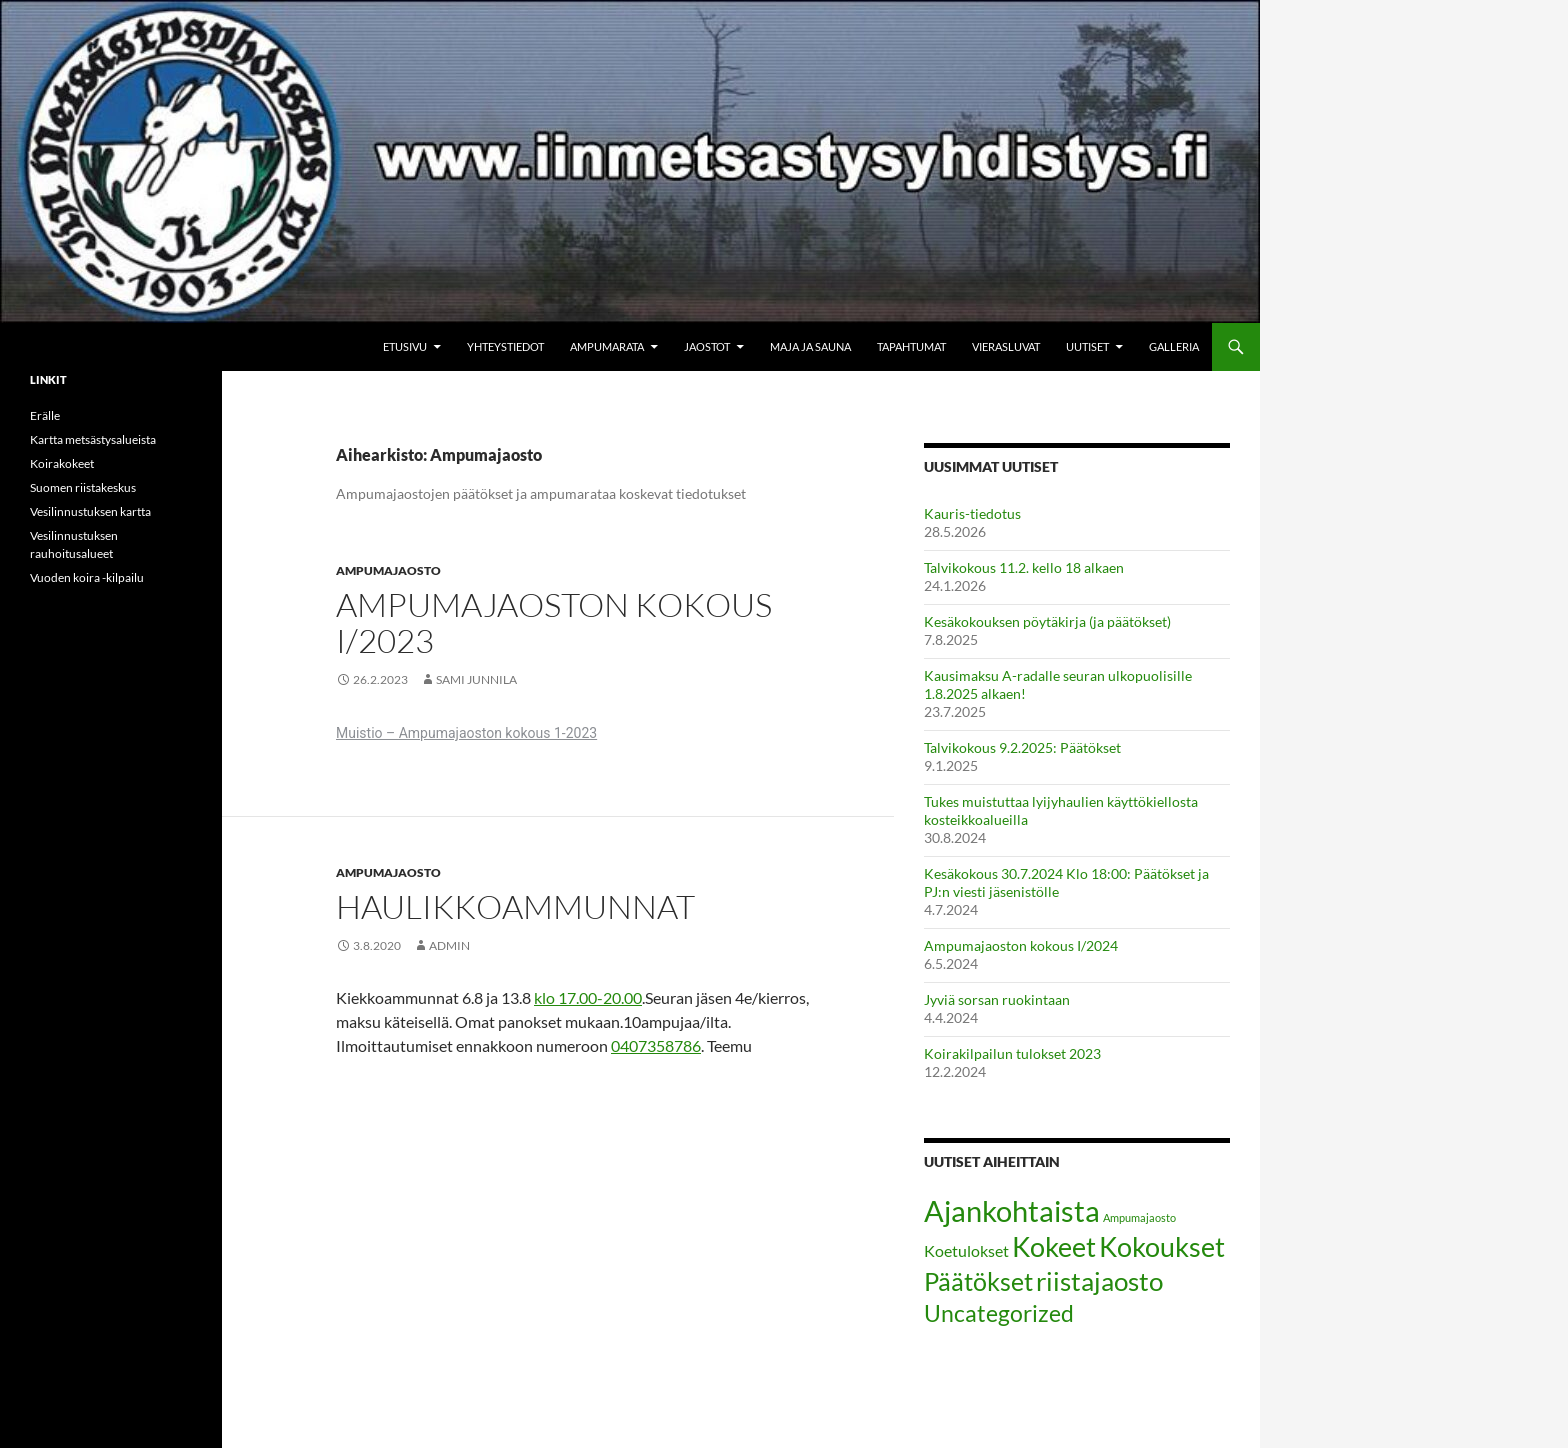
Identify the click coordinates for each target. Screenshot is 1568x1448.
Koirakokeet (62, 463)
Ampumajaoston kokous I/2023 (554, 622)
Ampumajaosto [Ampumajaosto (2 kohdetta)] (1139, 1217)
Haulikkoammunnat (515, 906)
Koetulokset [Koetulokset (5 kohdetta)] (966, 1250)
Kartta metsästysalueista (93, 439)
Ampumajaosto (388, 570)
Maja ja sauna (810, 346)
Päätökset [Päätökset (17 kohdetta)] (978, 1281)
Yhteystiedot (505, 346)
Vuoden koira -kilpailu (87, 577)
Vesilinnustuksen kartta (90, 511)
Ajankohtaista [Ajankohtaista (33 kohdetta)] (1012, 1210)
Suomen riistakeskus (83, 487)
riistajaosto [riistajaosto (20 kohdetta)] (1099, 1281)
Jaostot (707, 346)
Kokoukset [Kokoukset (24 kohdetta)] (1162, 1246)
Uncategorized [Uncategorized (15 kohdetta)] (999, 1313)
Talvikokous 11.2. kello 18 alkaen (1024, 567)
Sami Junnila (476, 679)
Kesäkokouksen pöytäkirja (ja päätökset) (1047, 621)
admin (449, 945)
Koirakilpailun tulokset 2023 (1012, 1053)
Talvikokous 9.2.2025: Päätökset (1022, 747)
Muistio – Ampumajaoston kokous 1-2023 (466, 733)
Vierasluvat (1006, 346)
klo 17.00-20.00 (588, 997)
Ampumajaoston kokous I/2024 (1021, 945)
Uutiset (1087, 346)
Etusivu (405, 346)
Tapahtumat (911, 346)
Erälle (45, 415)
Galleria (1174, 346)
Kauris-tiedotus (972, 513)
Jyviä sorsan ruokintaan (997, 999)
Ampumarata (607, 346)
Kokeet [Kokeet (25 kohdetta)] (1054, 1246)
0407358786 (656, 1045)
